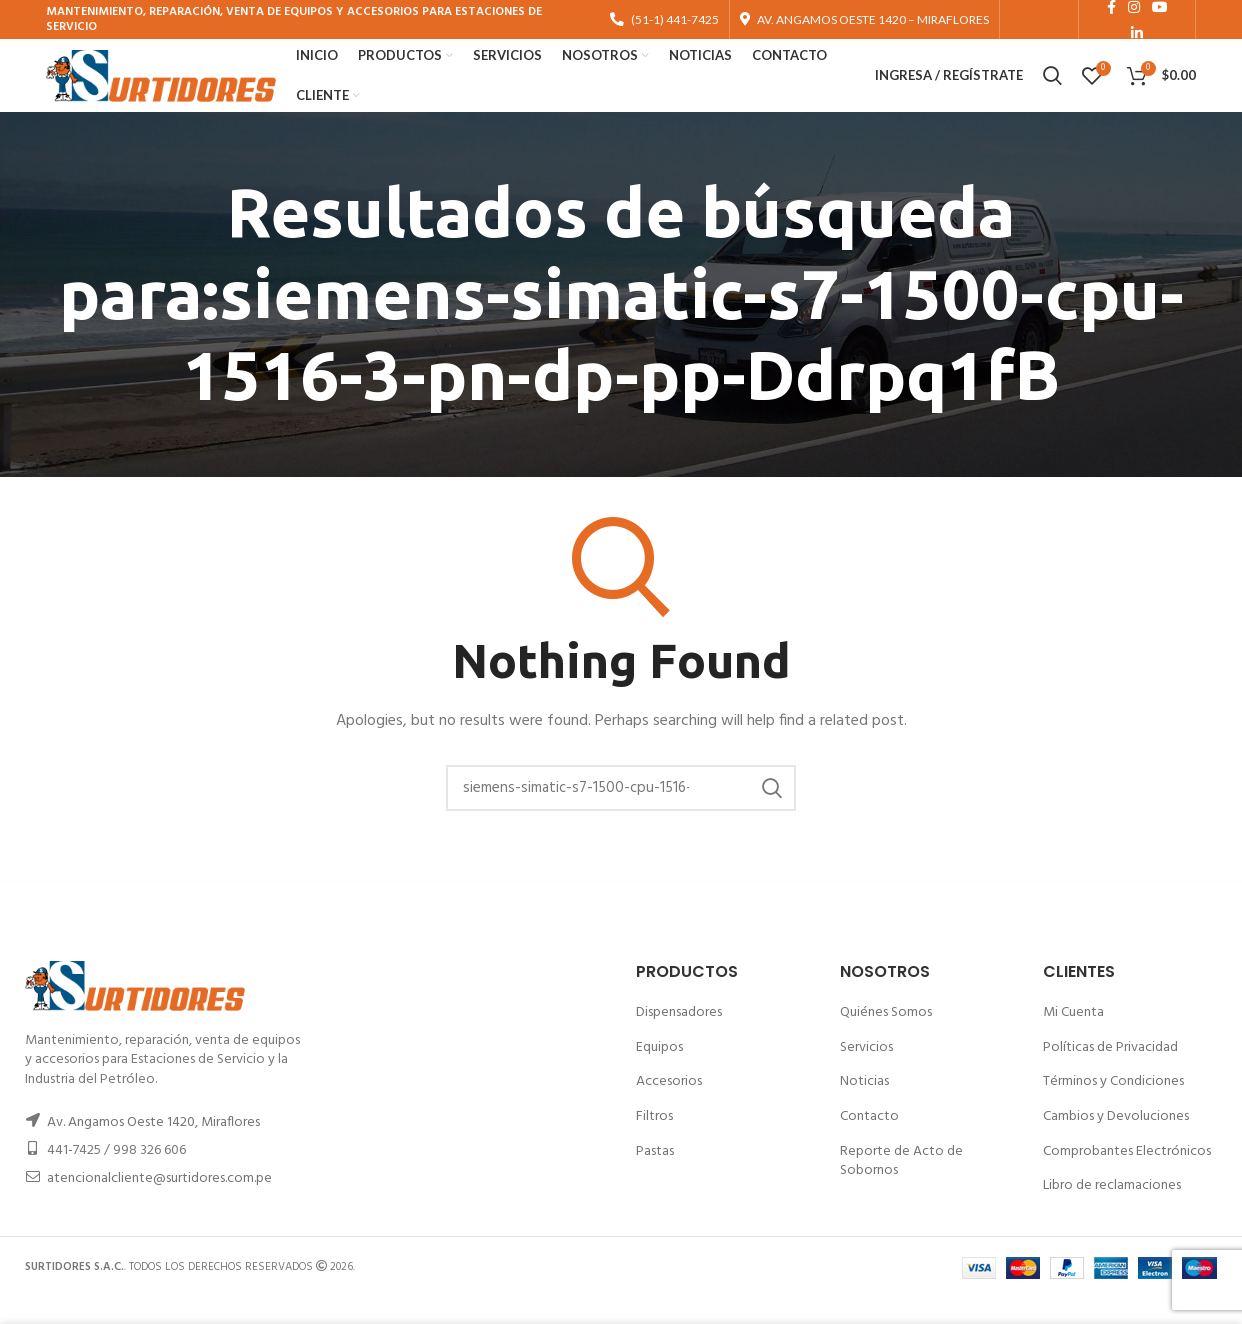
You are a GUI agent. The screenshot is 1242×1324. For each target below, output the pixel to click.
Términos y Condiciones (1113, 1106)
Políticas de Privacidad (1110, 1072)
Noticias (864, 1106)
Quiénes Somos (886, 1037)
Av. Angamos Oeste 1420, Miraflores (153, 1147)
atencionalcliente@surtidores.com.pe (159, 1203)
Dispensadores (679, 1037)
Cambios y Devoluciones (1116, 1141)
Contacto (869, 1141)
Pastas (655, 1175)
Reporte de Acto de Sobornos (901, 1185)
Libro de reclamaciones (1112, 1210)
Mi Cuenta (1073, 1037)
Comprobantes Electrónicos (1127, 1175)
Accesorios (669, 1106)
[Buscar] (621, 813)
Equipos (659, 1072)
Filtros (654, 1141)
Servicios (866, 1072)
